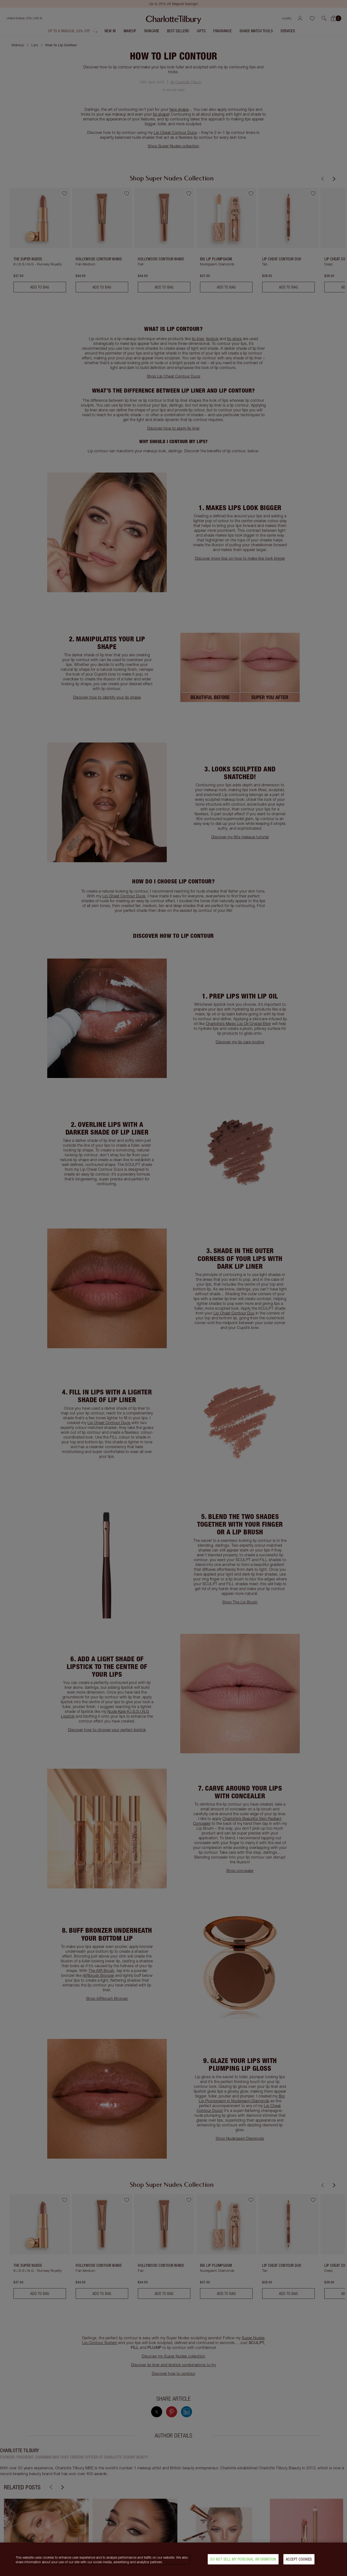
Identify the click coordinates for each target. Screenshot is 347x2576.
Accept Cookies (299, 2559)
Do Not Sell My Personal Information (243, 2559)
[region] (173, 2559)
